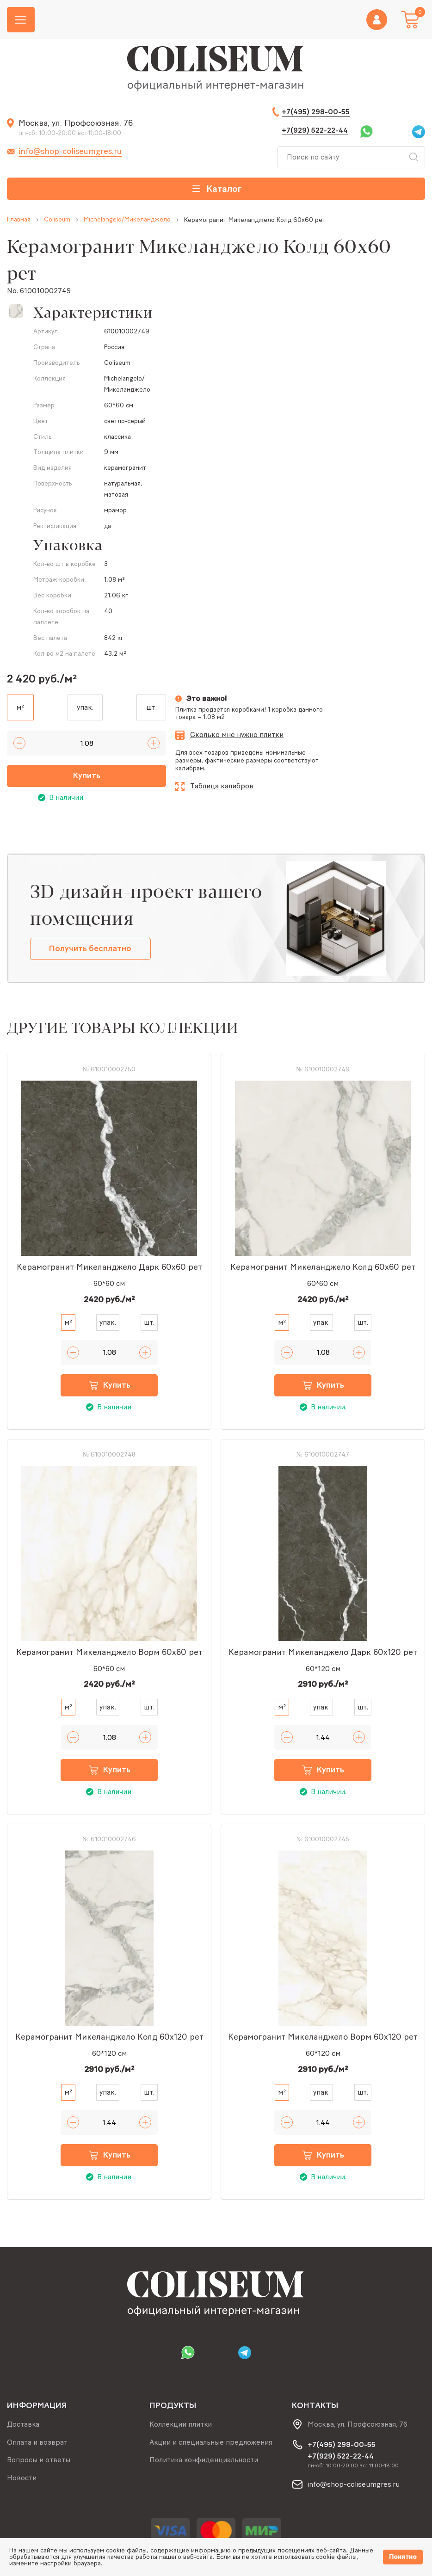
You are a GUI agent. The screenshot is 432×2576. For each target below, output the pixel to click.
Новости (22, 2478)
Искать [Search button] (413, 157)
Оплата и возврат (37, 2442)
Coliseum (57, 219)
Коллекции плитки (181, 2424)
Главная (19, 219)
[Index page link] (216, 69)
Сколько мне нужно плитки (237, 735)
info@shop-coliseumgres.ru (70, 151)
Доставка (23, 2424)
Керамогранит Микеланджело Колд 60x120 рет (109, 2038)
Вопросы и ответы (38, 2460)
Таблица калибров (221, 785)
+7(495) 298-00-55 (316, 111)
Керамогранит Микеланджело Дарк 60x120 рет (322, 1653)
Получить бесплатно (90, 949)
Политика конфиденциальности (204, 2460)
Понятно (403, 2557)
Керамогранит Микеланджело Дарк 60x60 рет (109, 1267)
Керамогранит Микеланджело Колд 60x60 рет (322, 1267)
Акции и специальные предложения (211, 2442)
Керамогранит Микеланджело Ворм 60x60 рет (109, 1653)
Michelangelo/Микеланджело (127, 219)
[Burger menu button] (21, 19)
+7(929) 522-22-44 (315, 130)
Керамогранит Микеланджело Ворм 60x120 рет (323, 2038)
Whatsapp (366, 132)
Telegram (418, 131)
